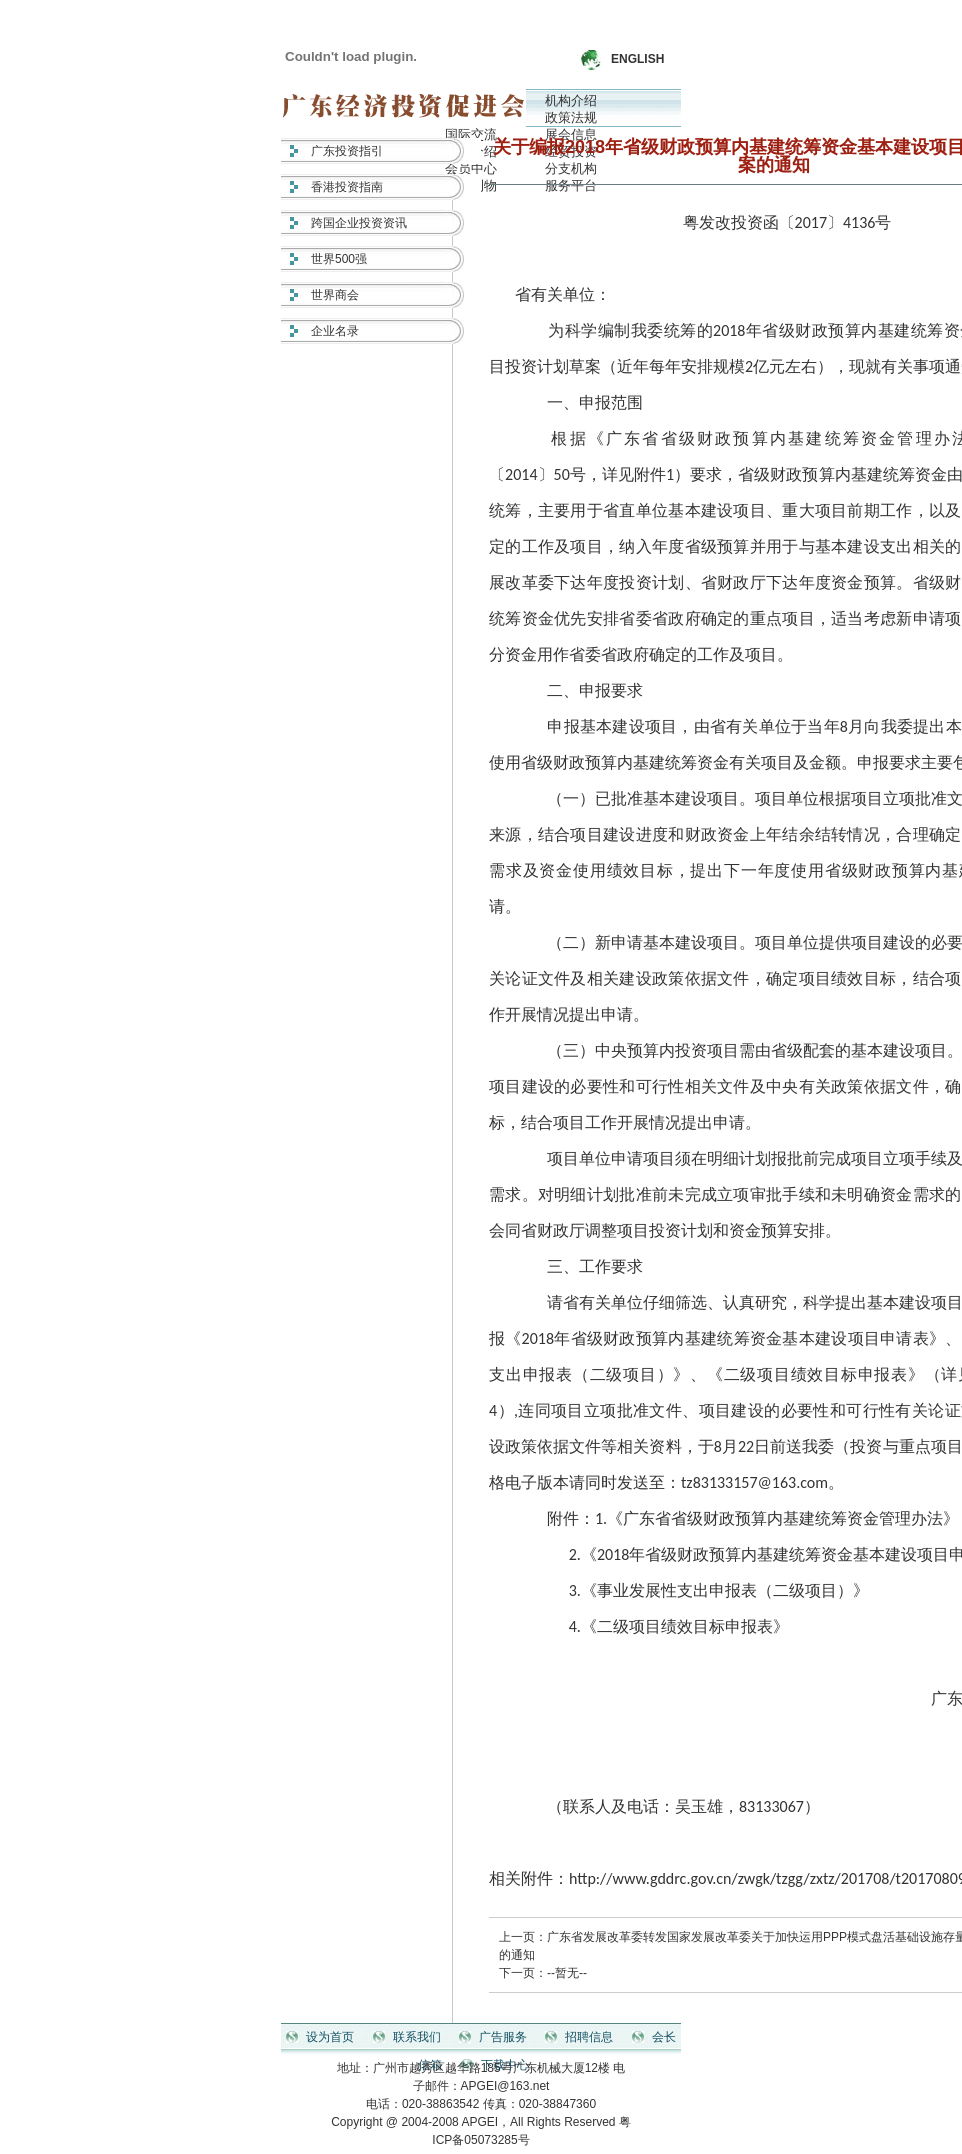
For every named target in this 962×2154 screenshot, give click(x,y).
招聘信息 (589, 2037)
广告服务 (503, 2037)
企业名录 (335, 331)
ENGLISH (637, 59)
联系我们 (417, 2037)
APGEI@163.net (505, 2086)
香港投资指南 (347, 187)
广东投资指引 (347, 151)
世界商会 (335, 295)
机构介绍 (571, 100)
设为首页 (330, 2037)
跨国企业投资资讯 (359, 223)
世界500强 (339, 259)
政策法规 (571, 117)
